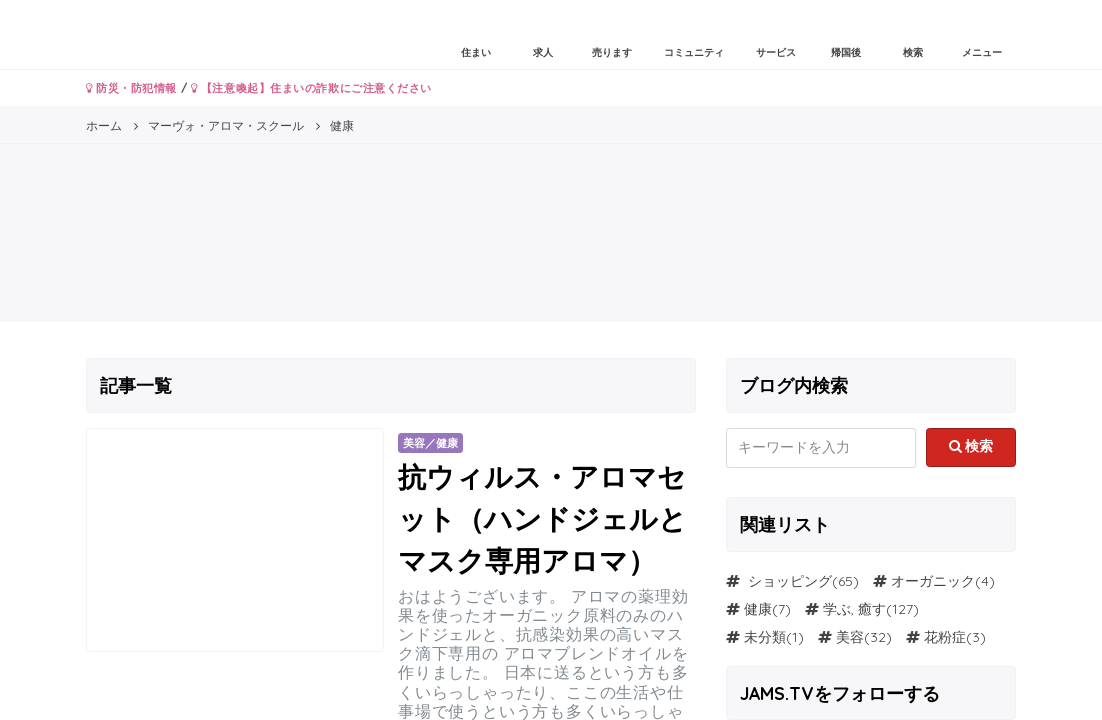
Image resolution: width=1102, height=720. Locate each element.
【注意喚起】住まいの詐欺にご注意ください (311, 88)
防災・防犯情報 (131, 88)
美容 (850, 637)
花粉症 (945, 637)
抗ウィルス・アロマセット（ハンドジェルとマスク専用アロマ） (542, 518)
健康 (758, 609)
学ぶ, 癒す (854, 609)
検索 (971, 446)
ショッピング (788, 581)
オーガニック (933, 581)
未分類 (765, 637)
